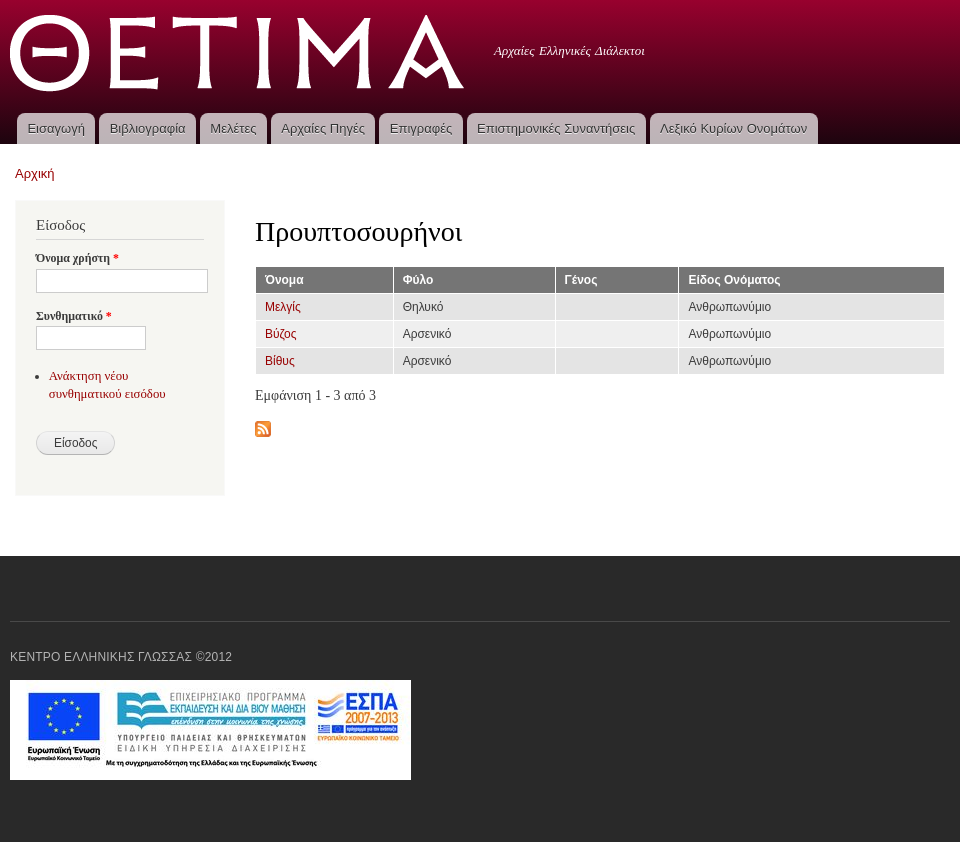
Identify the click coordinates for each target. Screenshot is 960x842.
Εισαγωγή (55, 128)
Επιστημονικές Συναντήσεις (556, 128)
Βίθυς (280, 361)
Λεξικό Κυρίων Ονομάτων (733, 128)
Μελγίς (283, 307)
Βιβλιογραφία (148, 128)
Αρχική (35, 173)
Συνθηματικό (74, 316)
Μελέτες (233, 128)
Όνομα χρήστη (77, 258)
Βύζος (280, 334)
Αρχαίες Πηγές (323, 128)
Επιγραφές (421, 128)
